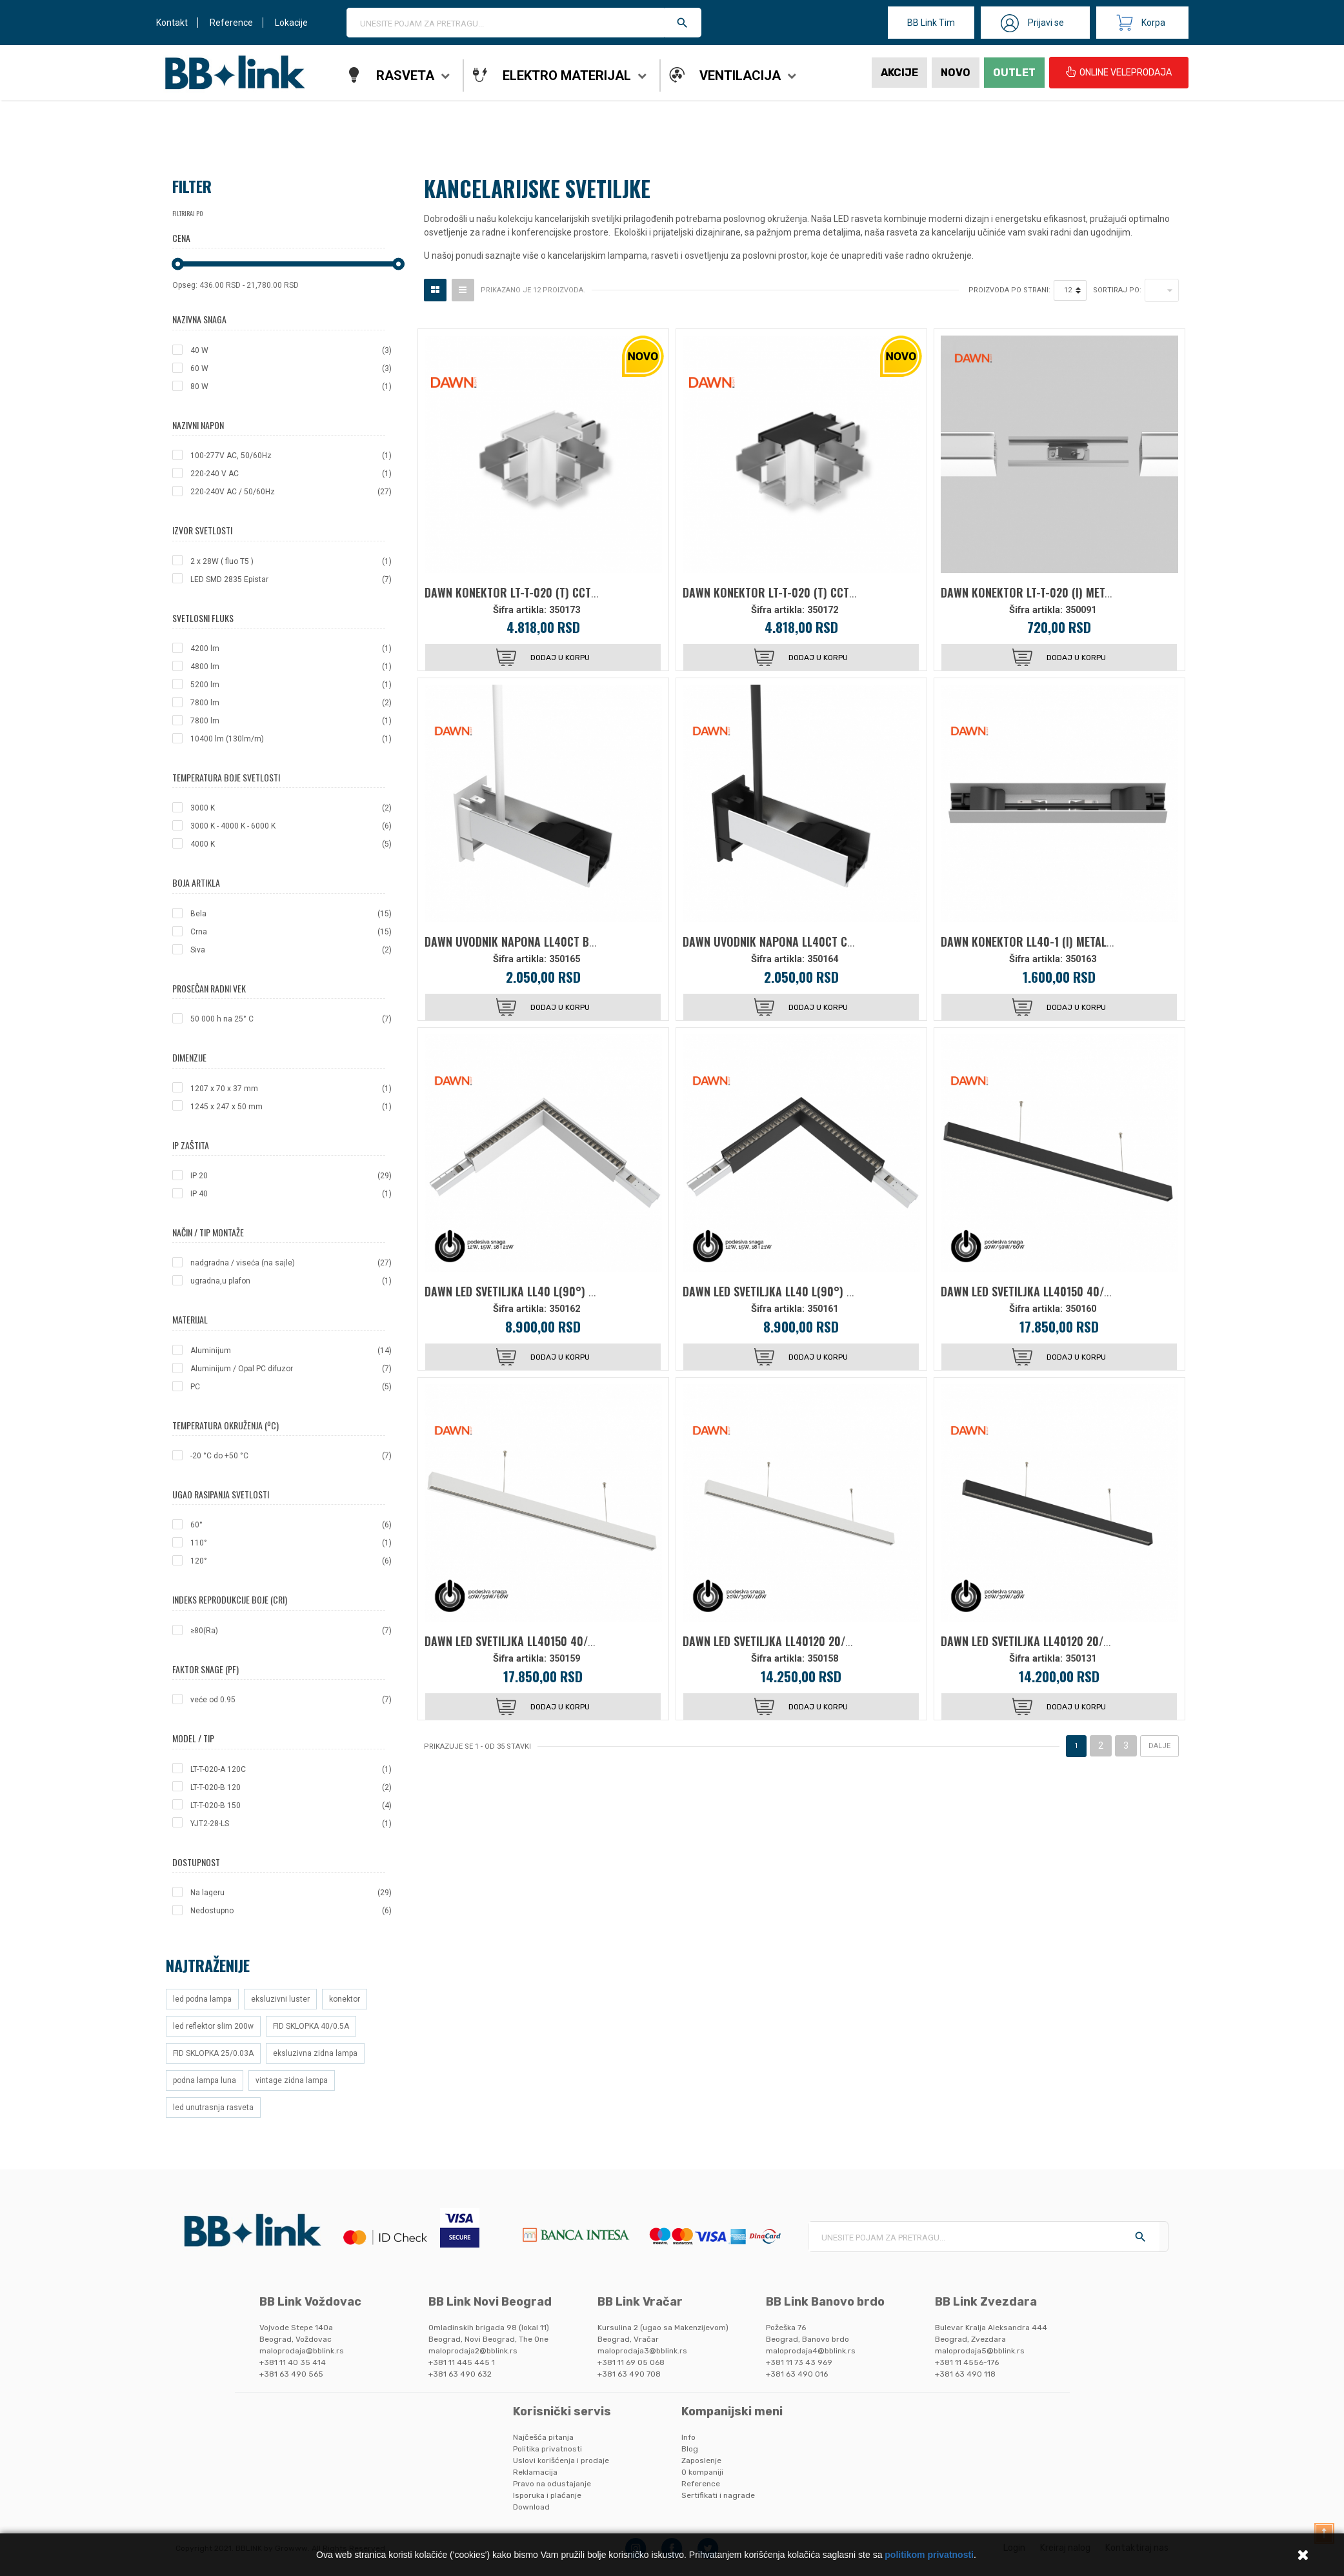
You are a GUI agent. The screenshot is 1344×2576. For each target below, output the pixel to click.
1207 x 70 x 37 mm (291, 1088)
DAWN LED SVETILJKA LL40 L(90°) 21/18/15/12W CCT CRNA (822, 1291)
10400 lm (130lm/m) (291, 739)
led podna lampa (202, 1999)
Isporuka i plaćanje (547, 2495)
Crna (291, 932)
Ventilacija (740, 75)
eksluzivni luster (280, 1999)
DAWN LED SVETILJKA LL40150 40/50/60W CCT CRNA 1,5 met (1086, 1291)
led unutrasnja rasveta (213, 2107)
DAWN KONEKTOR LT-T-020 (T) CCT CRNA (781, 592)
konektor (344, 1999)
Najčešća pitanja (543, 2437)
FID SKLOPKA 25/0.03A (213, 2053)
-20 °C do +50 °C (291, 1456)
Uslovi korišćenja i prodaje (561, 2460)
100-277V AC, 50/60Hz (291, 455)
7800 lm (291, 703)
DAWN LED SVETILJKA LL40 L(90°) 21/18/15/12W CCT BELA (562, 1291)
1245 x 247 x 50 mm (291, 1107)
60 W (291, 368)
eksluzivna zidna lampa (315, 2053)
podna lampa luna (204, 2080)
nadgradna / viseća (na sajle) (291, 1263)
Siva (291, 950)
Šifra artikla (518, 610)
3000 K (291, 808)
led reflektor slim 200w (213, 2026)
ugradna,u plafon (291, 1281)
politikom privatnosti (929, 2555)
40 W (291, 350)
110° (291, 1543)
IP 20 (291, 1176)
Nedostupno (291, 1911)
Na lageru (291, 1893)
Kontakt (172, 22)
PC (291, 1387)
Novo (955, 72)
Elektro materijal (567, 75)
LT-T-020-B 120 (291, 1787)
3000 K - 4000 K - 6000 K (291, 826)
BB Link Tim (931, 22)
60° (291, 1525)
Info (688, 2437)
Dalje (1159, 1746)
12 (1068, 290)
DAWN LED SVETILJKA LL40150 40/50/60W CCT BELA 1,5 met (568, 1641)
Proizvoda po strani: (1009, 290)
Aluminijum (291, 1350)
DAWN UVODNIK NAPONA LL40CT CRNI (773, 941)
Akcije (899, 72)
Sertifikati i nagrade (718, 2495)
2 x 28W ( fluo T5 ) (291, 561)
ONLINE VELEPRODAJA (1119, 72)
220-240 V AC (291, 474)
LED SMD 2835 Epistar (291, 579)
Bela (291, 914)
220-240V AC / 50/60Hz (291, 492)
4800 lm (291, 666)
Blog (689, 2448)
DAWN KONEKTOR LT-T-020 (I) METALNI (1033, 592)
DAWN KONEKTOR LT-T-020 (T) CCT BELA (521, 592)
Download (531, 2506)
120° (291, 1561)
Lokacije (291, 22)
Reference (231, 22)
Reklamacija (535, 2472)
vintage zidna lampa (292, 2080)
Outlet (1014, 72)
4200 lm (291, 648)
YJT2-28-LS (291, 1823)
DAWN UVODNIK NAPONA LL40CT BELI (514, 941)
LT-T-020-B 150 (291, 1805)
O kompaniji (702, 2472)
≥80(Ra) (291, 1631)
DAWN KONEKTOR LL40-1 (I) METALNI (1028, 941)
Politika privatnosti (547, 2448)
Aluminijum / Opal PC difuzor (291, 1369)
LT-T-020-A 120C (291, 1769)
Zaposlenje (701, 2460)
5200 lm (291, 685)
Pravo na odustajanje (552, 2483)
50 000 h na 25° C (291, 1019)
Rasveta (405, 75)
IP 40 (291, 1194)
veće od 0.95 (291, 1700)
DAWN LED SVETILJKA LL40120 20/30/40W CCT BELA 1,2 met (826, 1641)
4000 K (291, 844)
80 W (291, 386)
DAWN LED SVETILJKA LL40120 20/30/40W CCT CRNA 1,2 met (1086, 1641)
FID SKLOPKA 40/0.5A (311, 2026)
